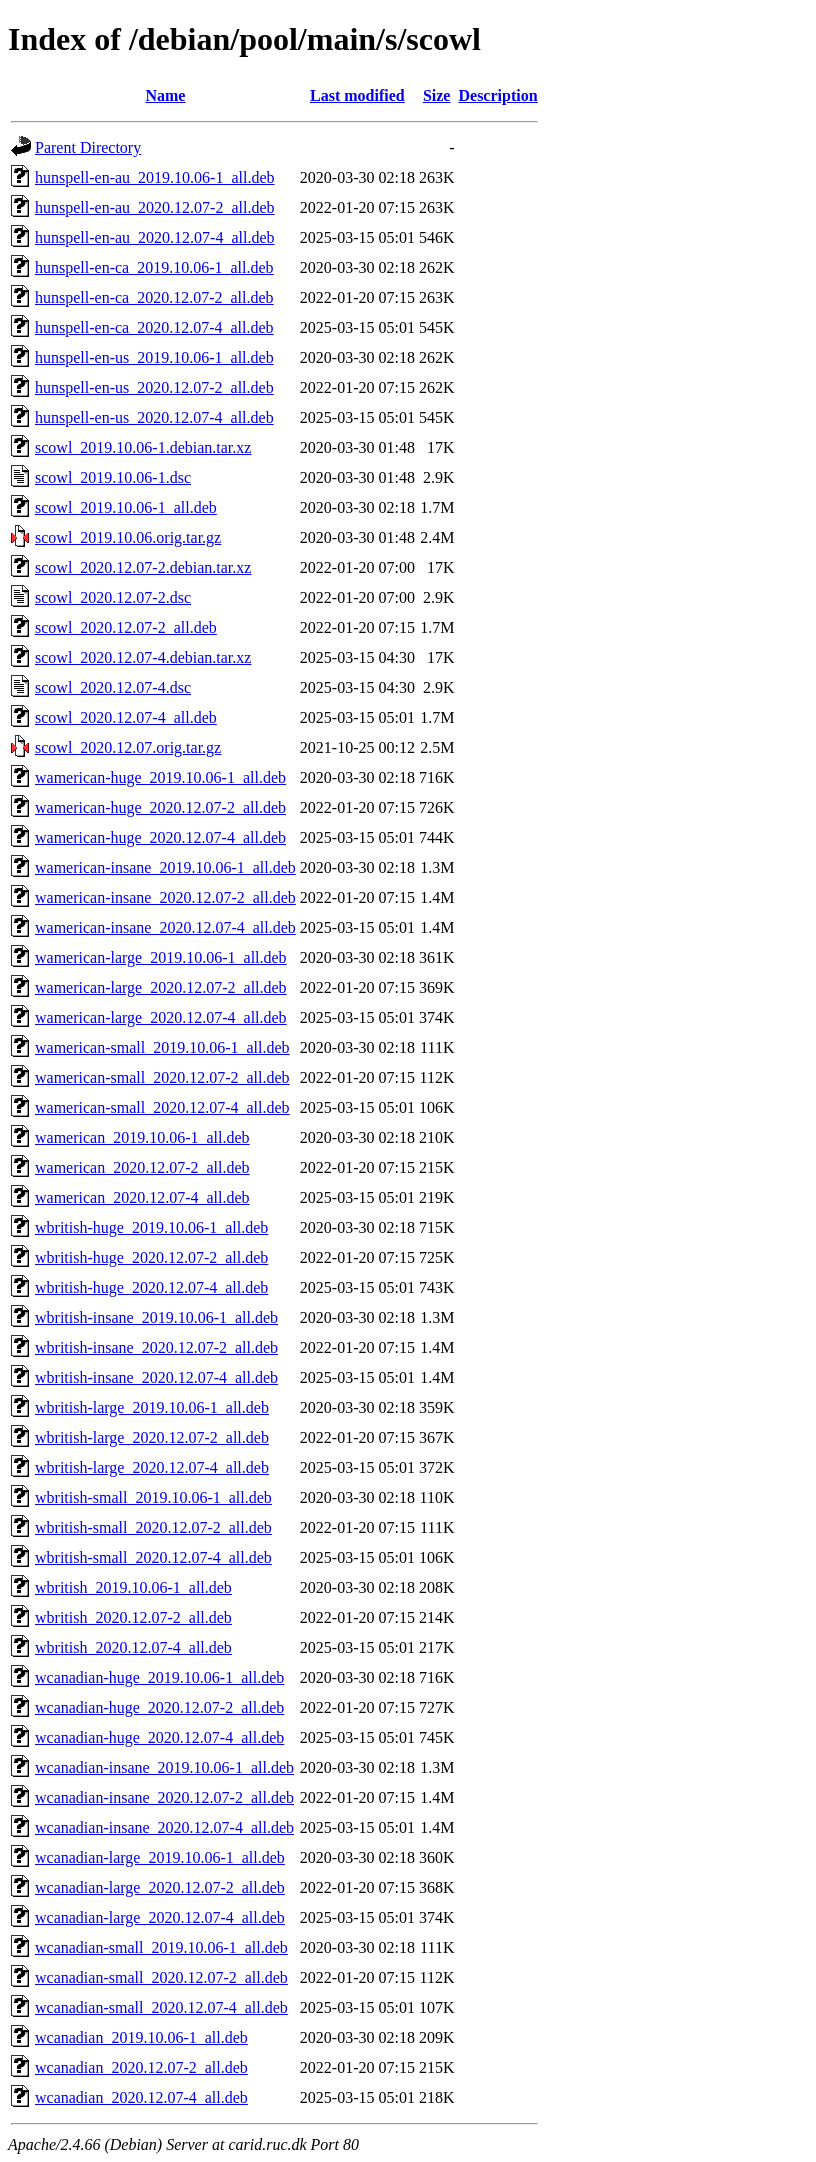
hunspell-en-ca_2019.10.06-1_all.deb (154, 267)
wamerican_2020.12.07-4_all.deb (142, 1197)
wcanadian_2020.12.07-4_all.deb (141, 2097)
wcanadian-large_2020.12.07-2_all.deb (160, 1887)
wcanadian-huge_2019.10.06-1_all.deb (159, 1677)
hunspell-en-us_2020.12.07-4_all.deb (154, 417)
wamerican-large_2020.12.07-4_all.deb (161, 1017)
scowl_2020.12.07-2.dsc (113, 597)
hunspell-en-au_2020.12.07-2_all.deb (155, 207)
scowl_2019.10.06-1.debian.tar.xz (143, 447)
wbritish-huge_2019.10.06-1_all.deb (151, 1227)
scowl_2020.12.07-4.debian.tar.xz (143, 657)
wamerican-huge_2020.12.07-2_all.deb (160, 807)
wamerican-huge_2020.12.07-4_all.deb (160, 837)
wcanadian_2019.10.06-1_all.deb (141, 2037)
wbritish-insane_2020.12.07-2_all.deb (156, 1347)
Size (437, 95)
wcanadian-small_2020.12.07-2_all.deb (161, 1977)
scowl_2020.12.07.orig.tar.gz (128, 747)
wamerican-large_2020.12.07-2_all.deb (161, 987)
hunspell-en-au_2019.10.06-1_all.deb (155, 177)
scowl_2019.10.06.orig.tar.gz (128, 537)
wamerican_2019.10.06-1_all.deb (142, 1137)
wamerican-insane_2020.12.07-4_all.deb (165, 927)
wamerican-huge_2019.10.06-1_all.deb (160, 777)
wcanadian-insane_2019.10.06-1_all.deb (164, 1767)
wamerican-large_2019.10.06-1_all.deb (161, 957)
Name (165, 95)
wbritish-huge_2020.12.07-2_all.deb (151, 1257)
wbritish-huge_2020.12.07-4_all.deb (151, 1287)
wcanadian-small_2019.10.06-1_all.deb (161, 1947)
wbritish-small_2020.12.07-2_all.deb (153, 1527)
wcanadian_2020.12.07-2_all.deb (141, 2067)
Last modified (357, 95)
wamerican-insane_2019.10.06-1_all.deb (165, 867)
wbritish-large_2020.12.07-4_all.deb (152, 1467)
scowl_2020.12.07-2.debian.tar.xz (143, 567)
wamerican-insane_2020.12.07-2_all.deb (165, 897)
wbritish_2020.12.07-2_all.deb (133, 1617)
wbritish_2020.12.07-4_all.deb (133, 1647)
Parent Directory (88, 147)
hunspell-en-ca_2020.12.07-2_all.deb (154, 297)
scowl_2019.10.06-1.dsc (113, 477)
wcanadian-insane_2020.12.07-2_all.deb (164, 1797)
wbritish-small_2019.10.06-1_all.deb (153, 1497)
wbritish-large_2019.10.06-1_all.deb (152, 1407)
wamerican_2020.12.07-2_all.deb (142, 1167)
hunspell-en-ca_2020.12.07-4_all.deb (154, 327)
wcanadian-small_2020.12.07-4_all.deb (161, 2007)
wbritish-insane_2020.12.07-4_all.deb (156, 1377)
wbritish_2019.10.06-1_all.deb (133, 1587)
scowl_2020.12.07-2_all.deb (126, 627)
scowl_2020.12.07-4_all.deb (126, 717)
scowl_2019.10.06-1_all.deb (126, 507)
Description (497, 95)
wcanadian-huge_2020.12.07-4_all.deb (159, 1737)
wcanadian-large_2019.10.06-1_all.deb (160, 1857)
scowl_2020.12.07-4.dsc (113, 687)
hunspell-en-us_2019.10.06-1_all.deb (154, 357)
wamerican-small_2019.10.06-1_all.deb (162, 1047)
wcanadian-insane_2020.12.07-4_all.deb (164, 1827)
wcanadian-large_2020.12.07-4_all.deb (160, 1917)
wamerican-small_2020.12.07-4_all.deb (162, 1107)
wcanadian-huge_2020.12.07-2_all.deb (159, 1707)
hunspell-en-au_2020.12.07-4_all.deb (155, 237)
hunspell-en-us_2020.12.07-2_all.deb (154, 387)
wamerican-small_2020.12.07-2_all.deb (162, 1077)
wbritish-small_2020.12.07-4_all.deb (153, 1557)
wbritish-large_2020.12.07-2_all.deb (152, 1437)
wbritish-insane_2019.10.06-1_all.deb (156, 1317)
